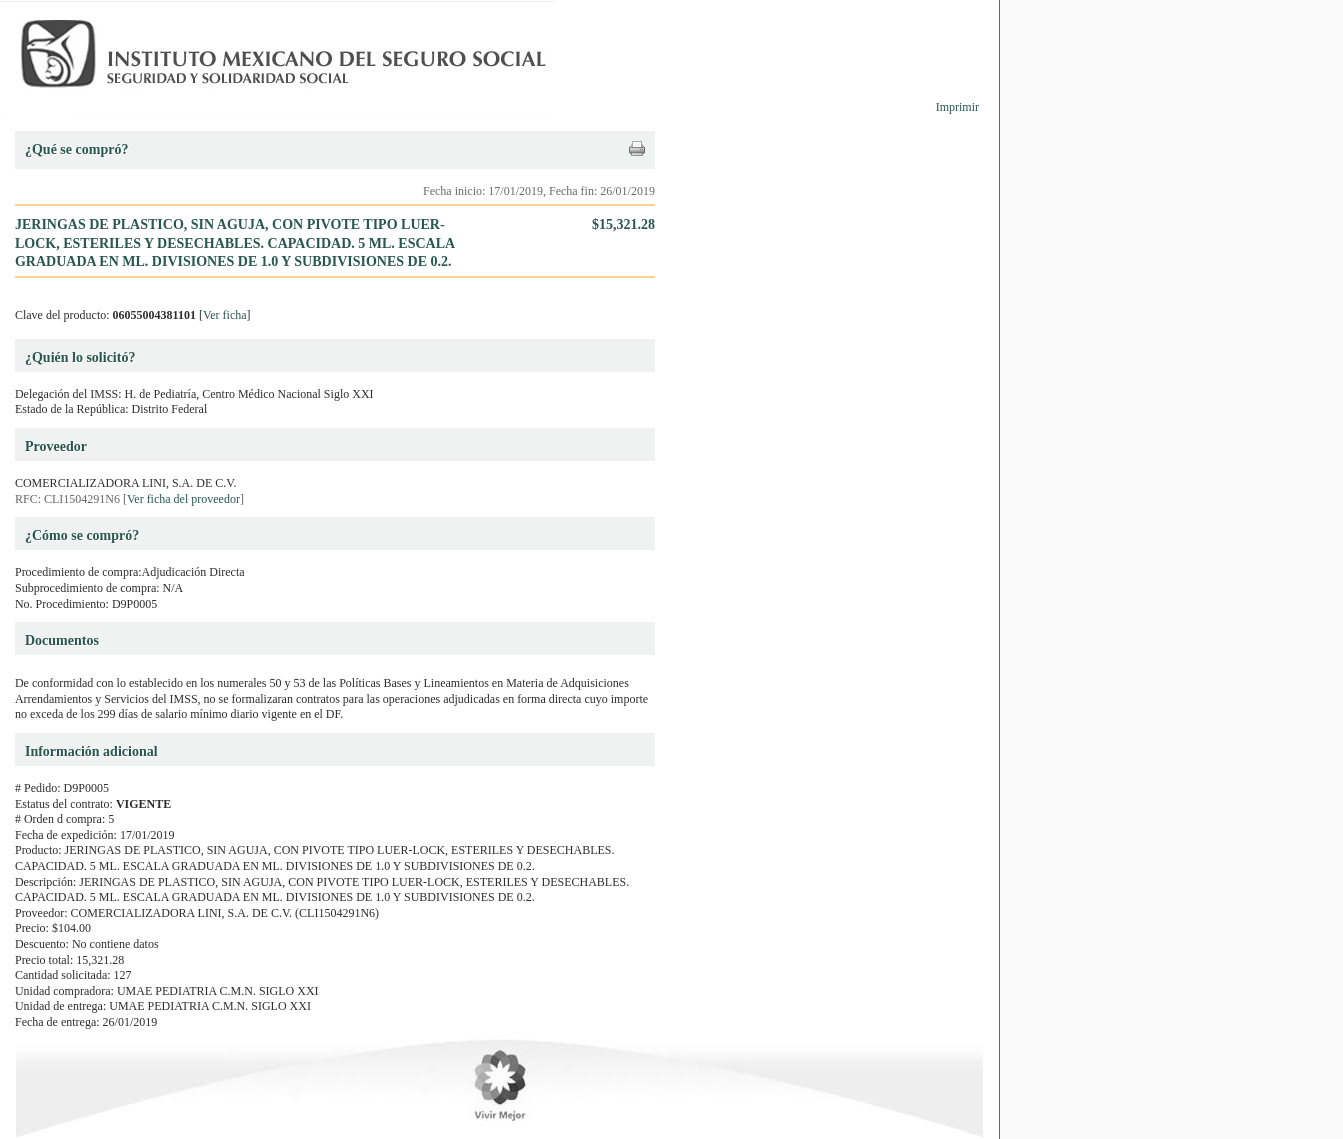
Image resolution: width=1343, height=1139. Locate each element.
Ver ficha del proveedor (183, 499)
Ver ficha (225, 315)
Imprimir (957, 107)
